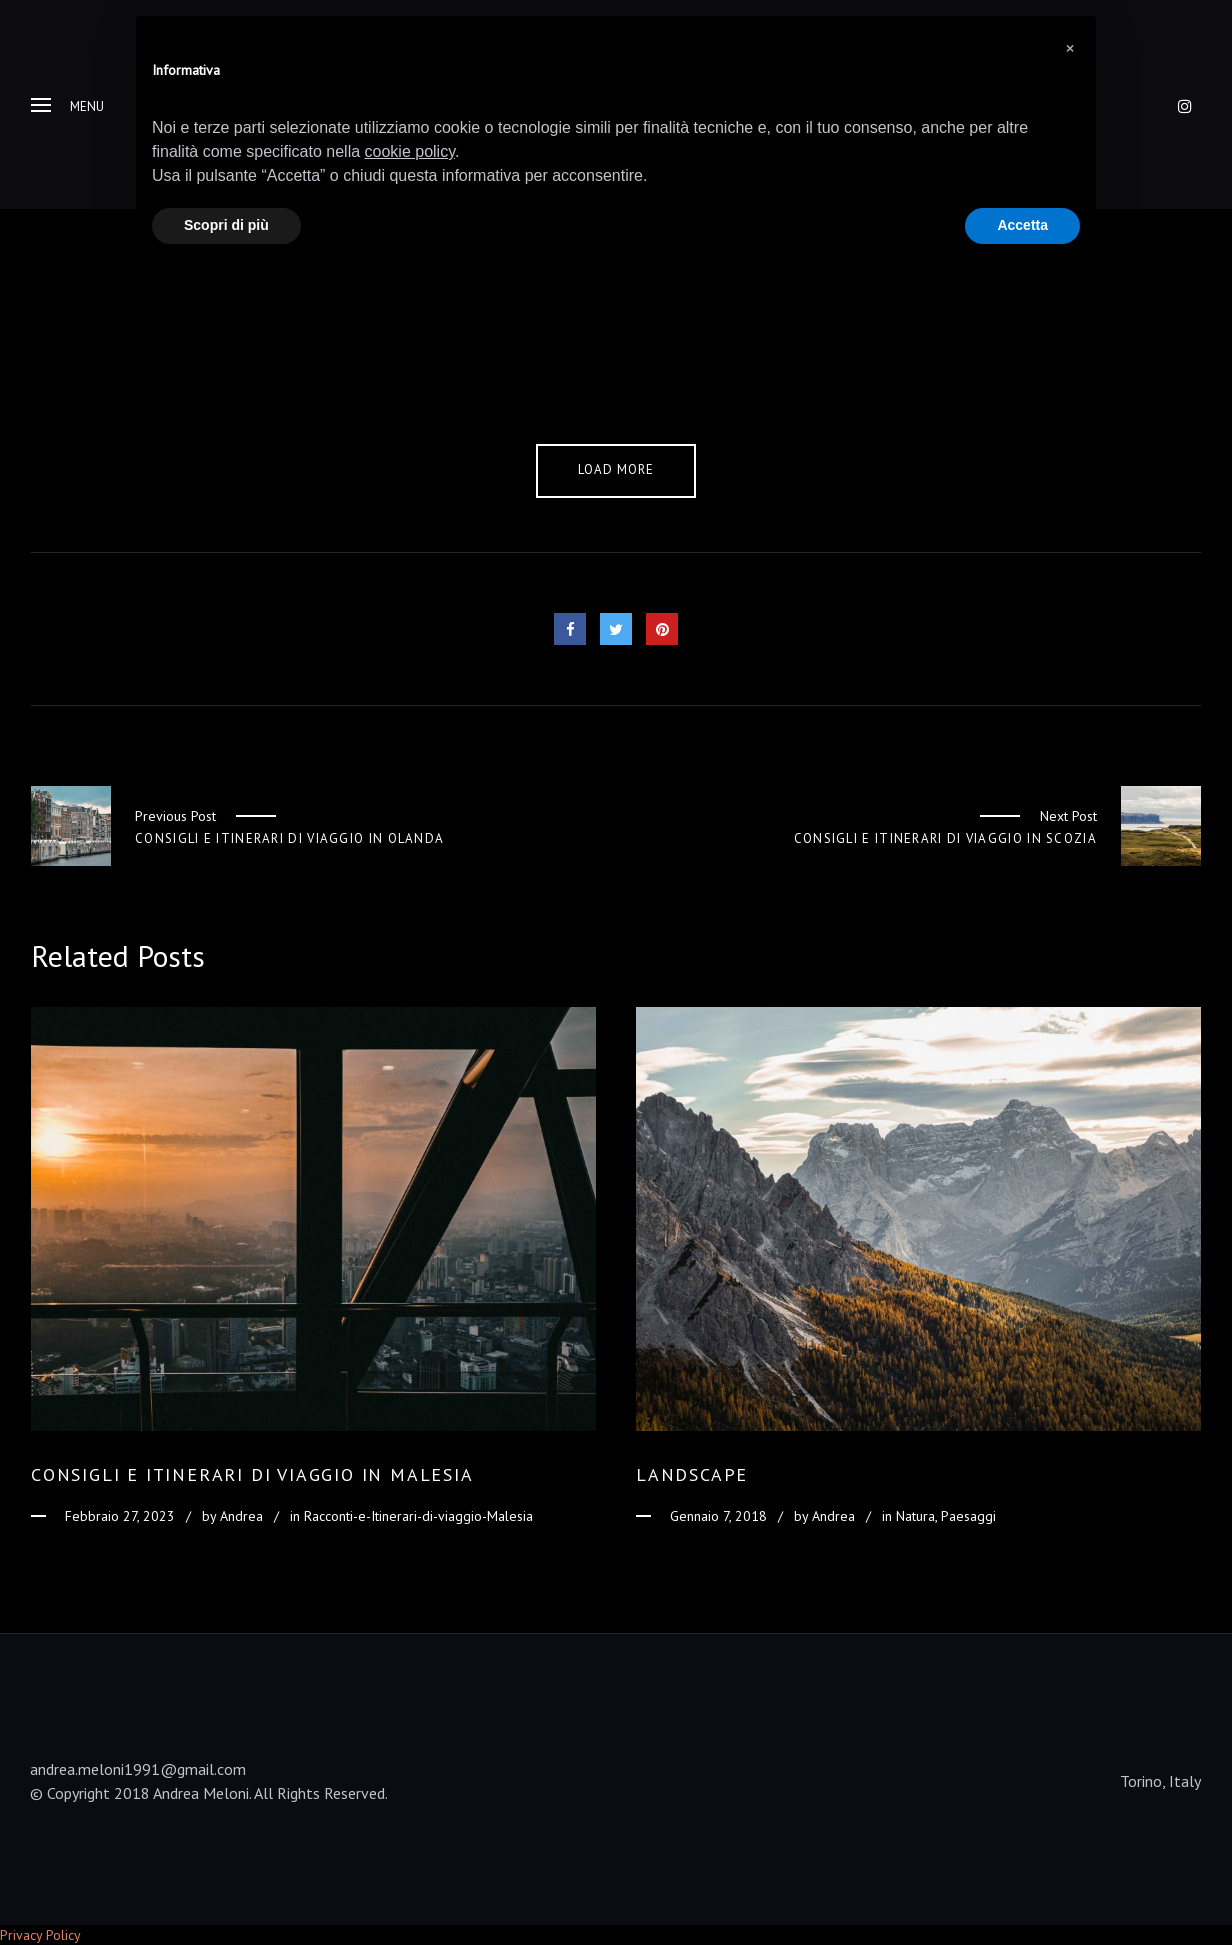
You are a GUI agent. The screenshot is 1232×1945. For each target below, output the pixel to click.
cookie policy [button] (410, 151)
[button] (1070, 48)
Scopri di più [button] (226, 225)
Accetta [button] (1022, 225)
